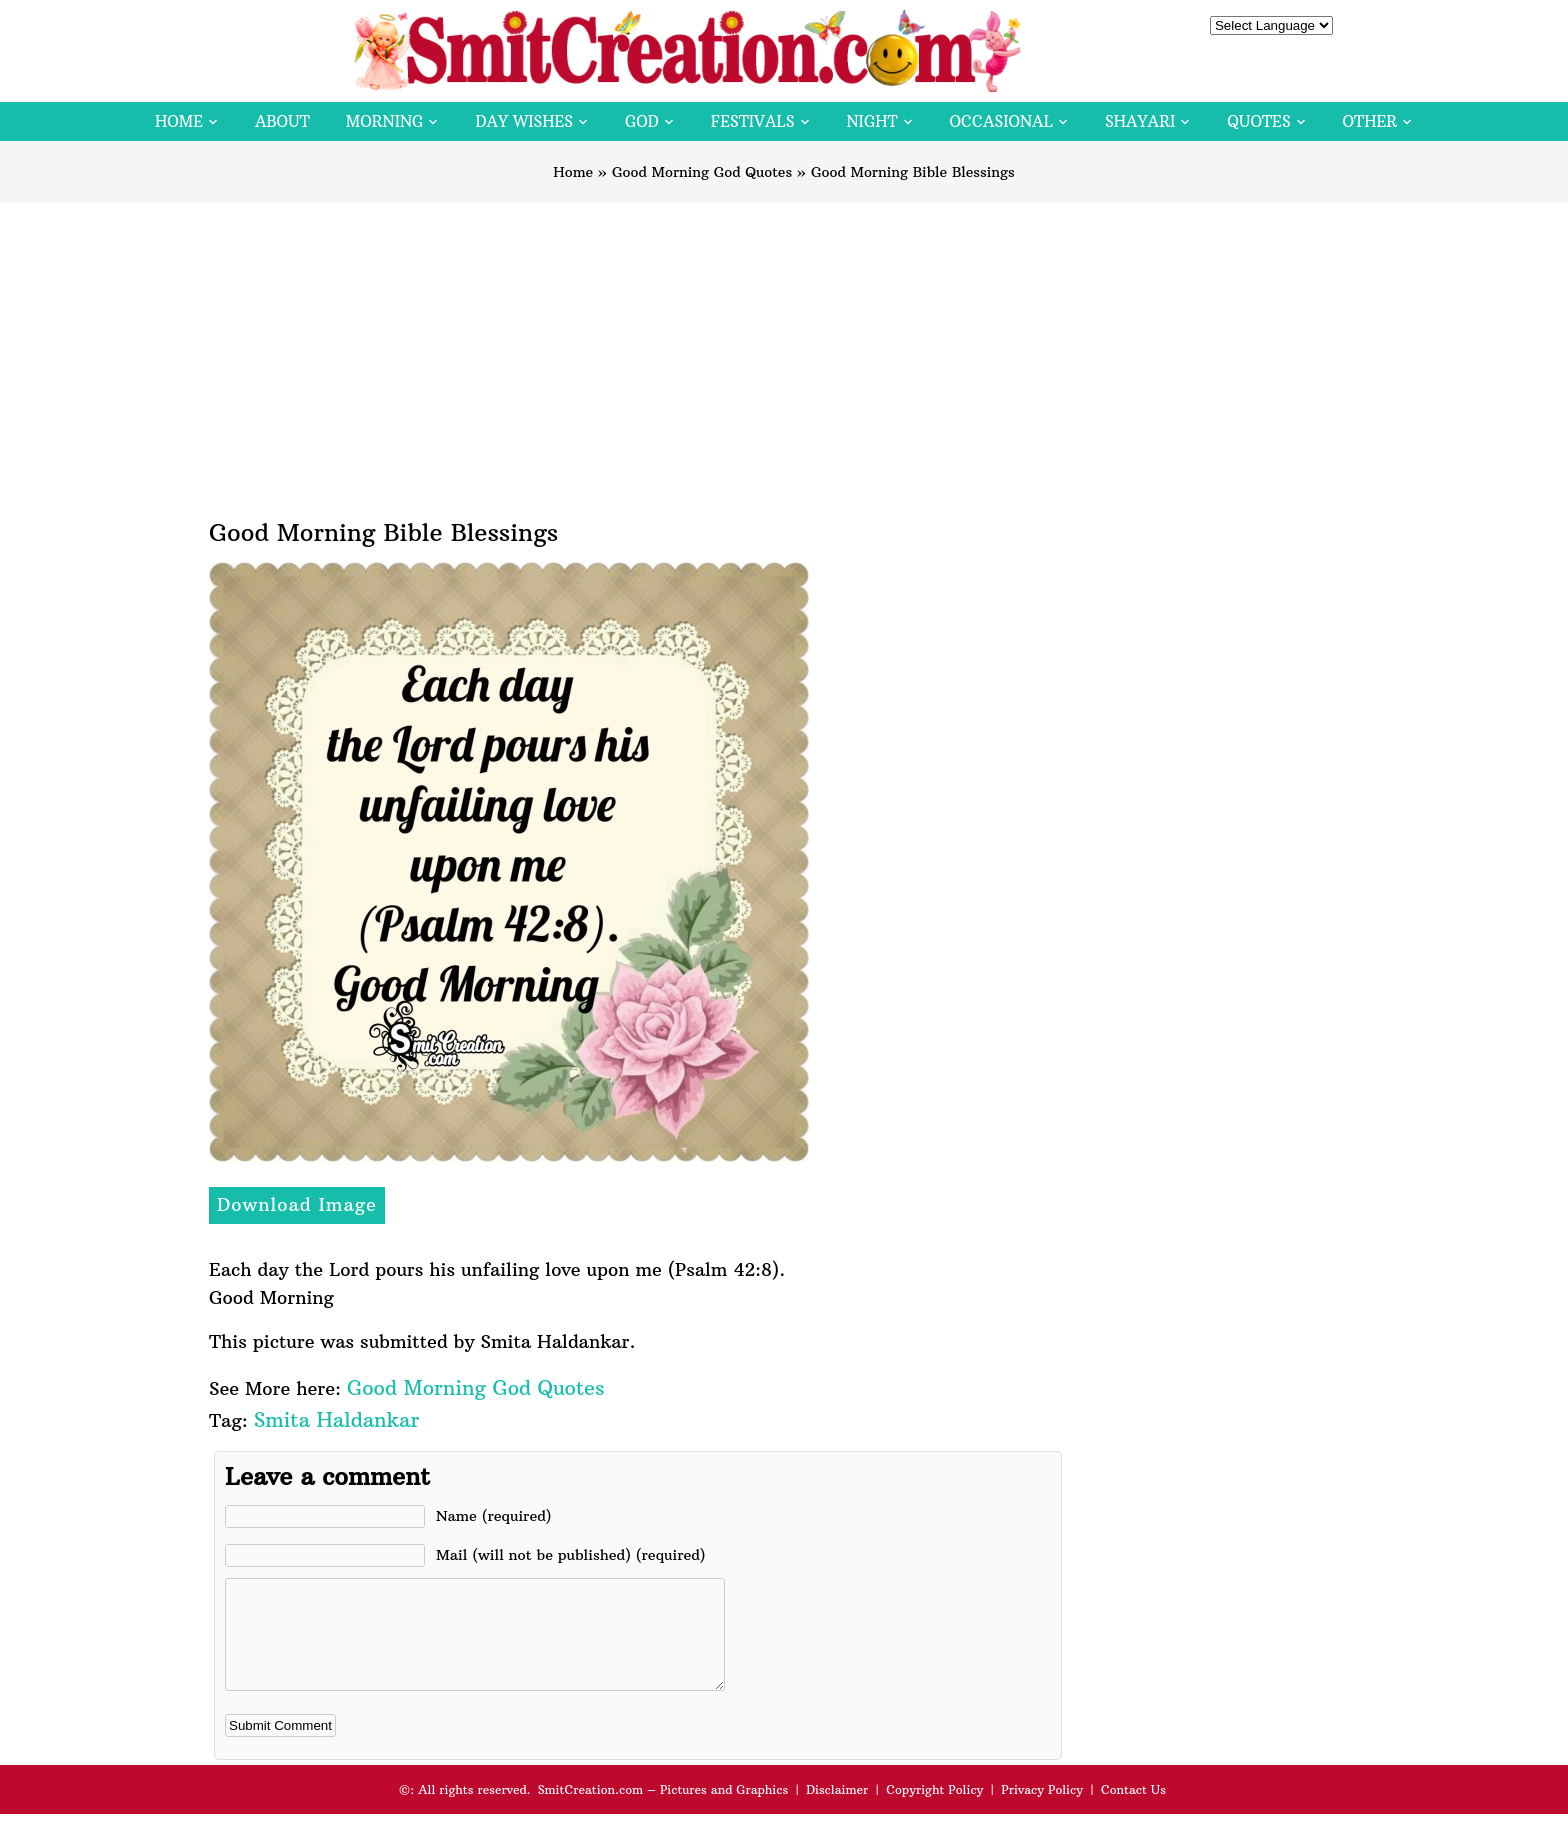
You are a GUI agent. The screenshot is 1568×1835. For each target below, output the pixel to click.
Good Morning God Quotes (702, 172)
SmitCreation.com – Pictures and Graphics (663, 1810)
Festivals (753, 121)
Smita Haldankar (336, 1419)
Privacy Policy (1042, 1810)
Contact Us (1133, 1810)
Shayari (1140, 121)
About (282, 121)
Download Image (297, 1204)
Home (179, 121)
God (642, 121)
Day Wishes (524, 121)
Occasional (1001, 121)
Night (872, 121)
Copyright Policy (934, 1810)
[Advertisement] (784, 353)
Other (1370, 121)
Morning (385, 121)
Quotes (1258, 121)
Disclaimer (837, 1810)
